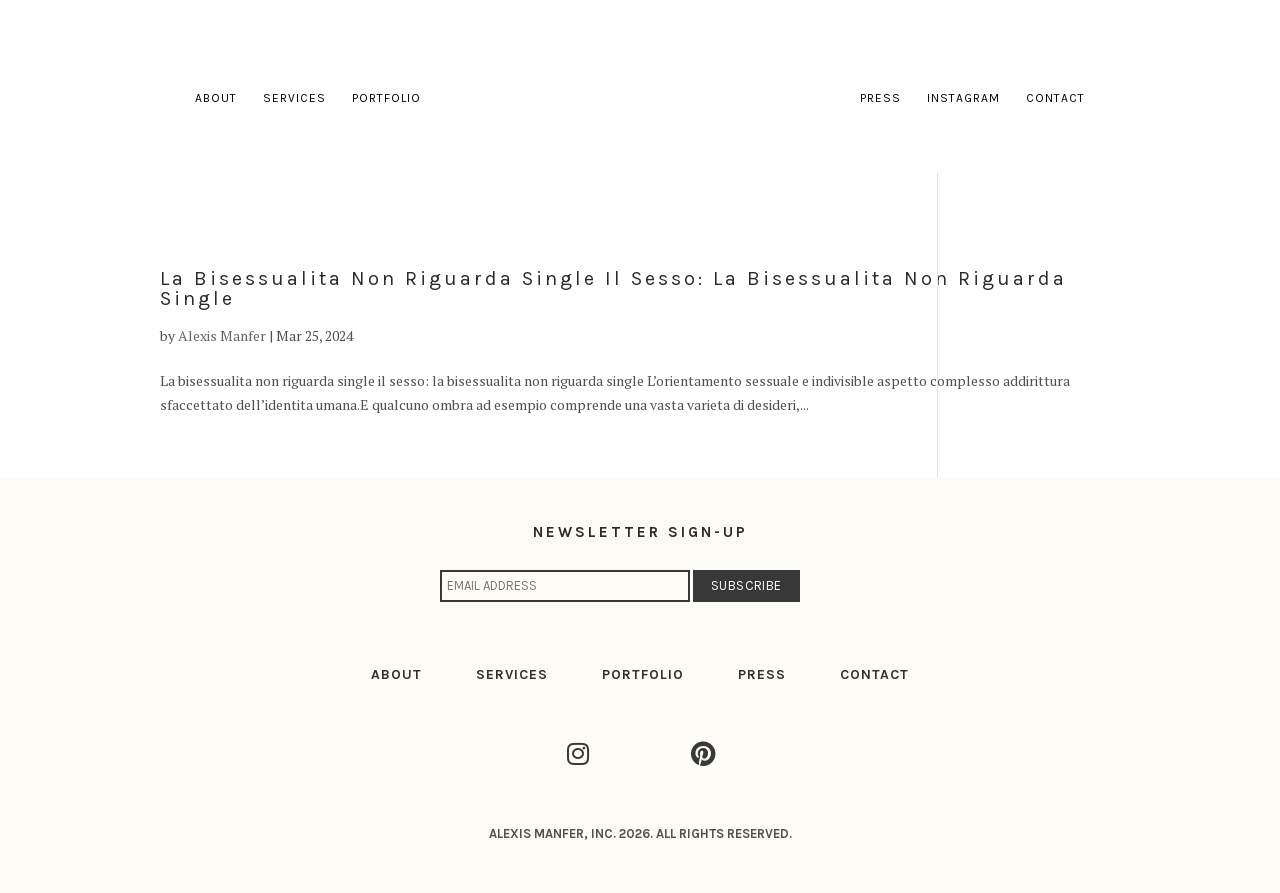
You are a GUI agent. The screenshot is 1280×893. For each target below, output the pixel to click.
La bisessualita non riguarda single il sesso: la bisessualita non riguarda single (613, 288)
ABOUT (396, 674)
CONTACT (874, 674)
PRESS (762, 674)
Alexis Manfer (222, 335)
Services (294, 98)
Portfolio (386, 98)
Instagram (963, 98)
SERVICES (512, 674)
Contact (1055, 98)
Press (880, 98)
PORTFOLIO (643, 674)
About (216, 98)
